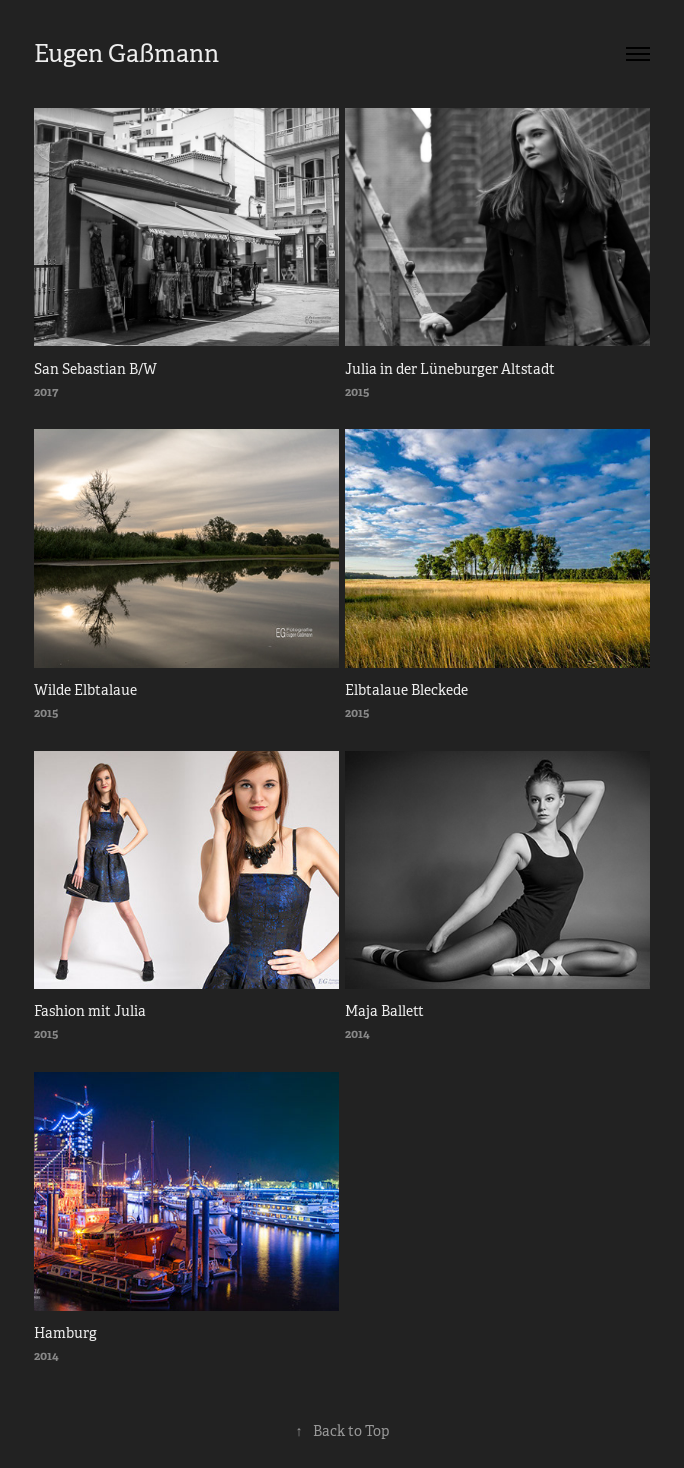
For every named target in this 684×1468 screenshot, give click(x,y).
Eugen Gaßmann (126, 54)
